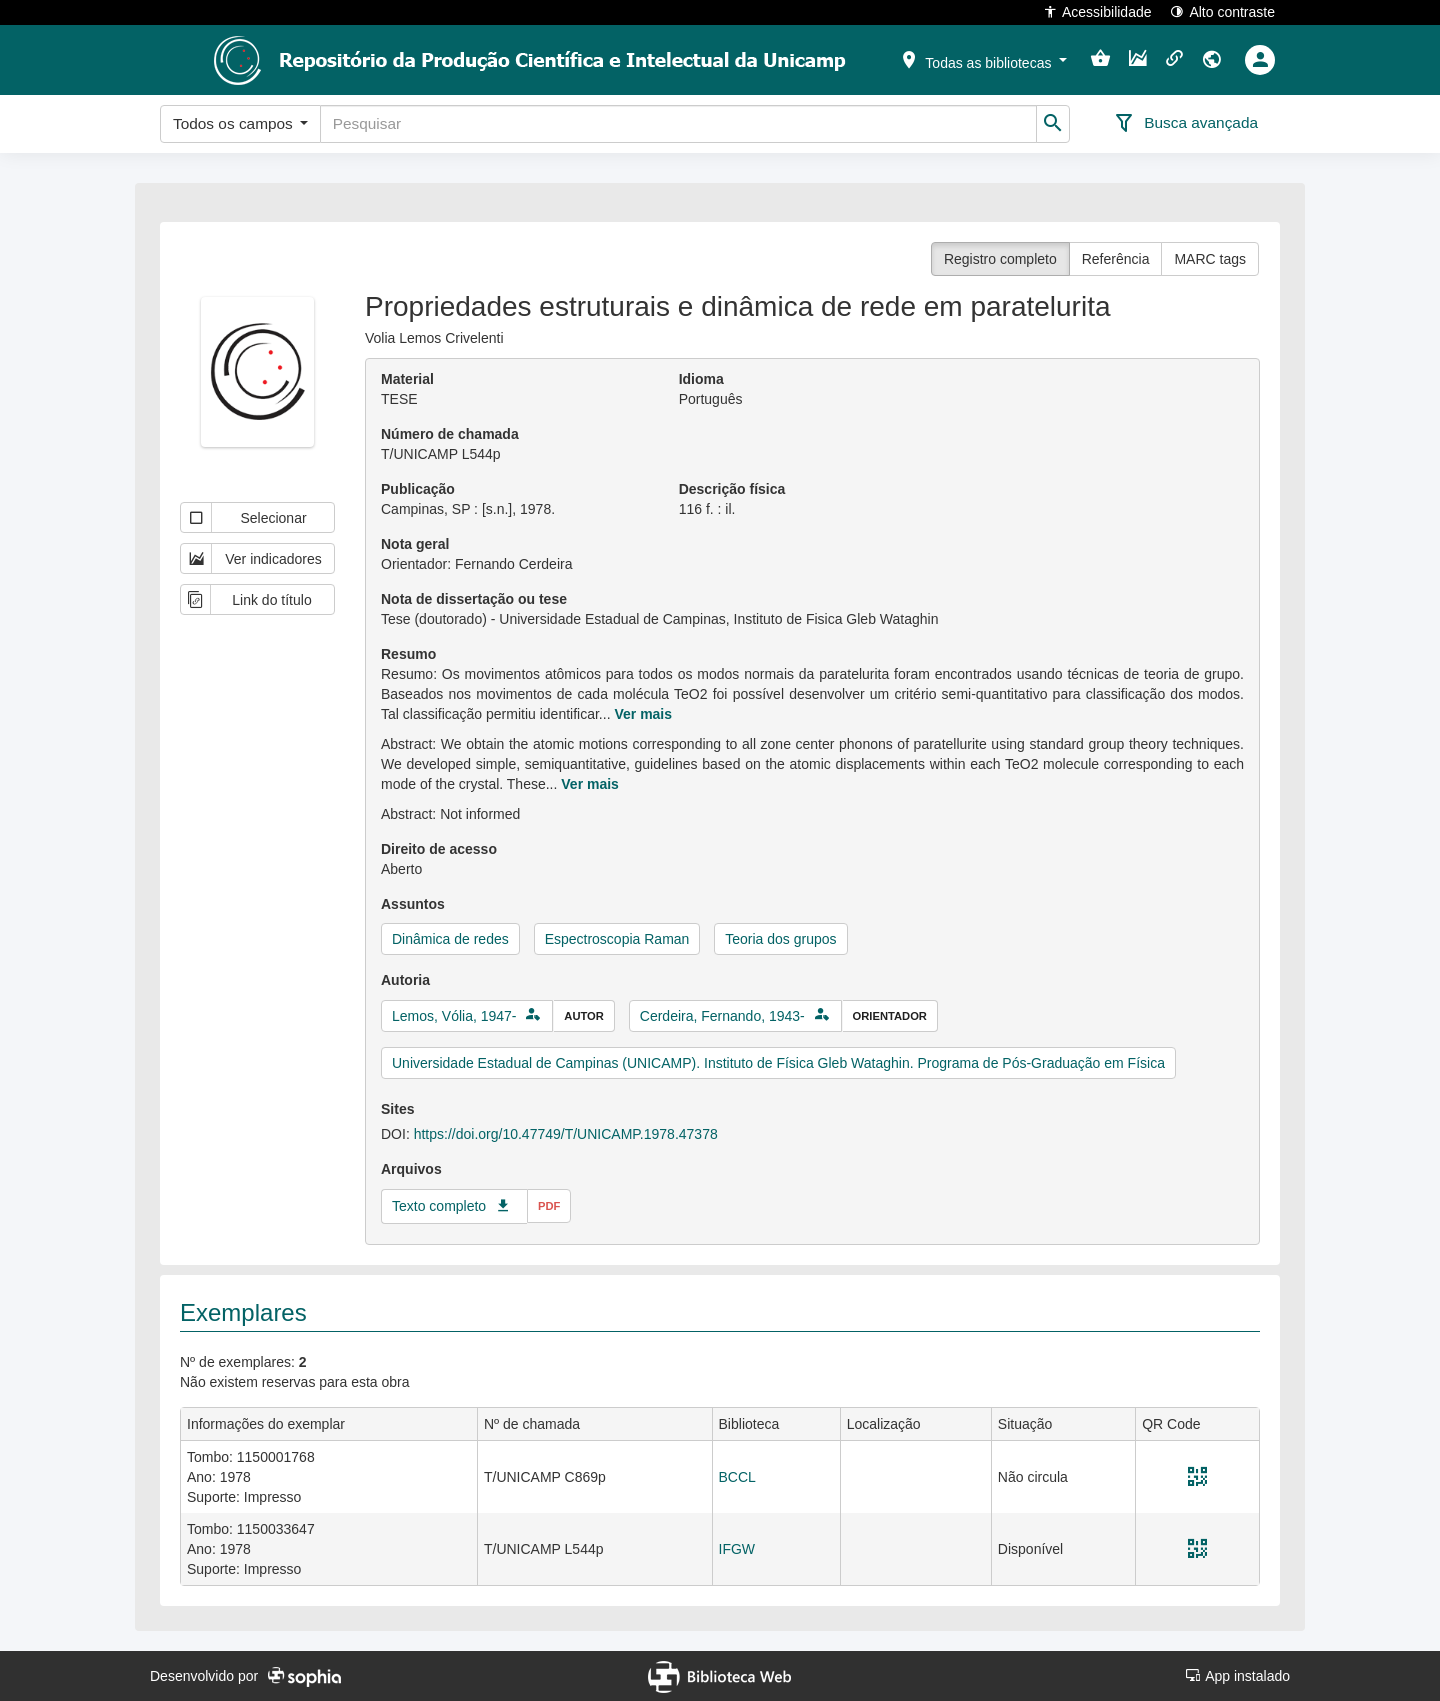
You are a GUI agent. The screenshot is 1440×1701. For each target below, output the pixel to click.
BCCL (737, 1477)
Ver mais (643, 714)
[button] (983, 59)
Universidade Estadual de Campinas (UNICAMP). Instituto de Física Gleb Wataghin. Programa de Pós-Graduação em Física (778, 1063)
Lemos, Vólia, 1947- (454, 1016)
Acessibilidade (1097, 11)
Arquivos (411, 1169)
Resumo (408, 654)
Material (407, 379)
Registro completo (1000, 259)
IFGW (737, 1549)
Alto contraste (1222, 11)
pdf (549, 1206)
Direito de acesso (439, 849)
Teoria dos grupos (780, 939)
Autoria (405, 980)
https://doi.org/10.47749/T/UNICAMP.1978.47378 (566, 1134)
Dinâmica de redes (450, 939)
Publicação (418, 489)
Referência (1116, 259)
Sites (397, 1109)
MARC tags (1210, 259)
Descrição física (732, 489)
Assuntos (413, 904)
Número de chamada (450, 434)
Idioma (701, 379)
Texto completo (439, 1206)
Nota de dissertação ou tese (474, 599)
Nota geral (415, 544)
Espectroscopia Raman (617, 939)
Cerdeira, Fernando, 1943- (722, 1016)
